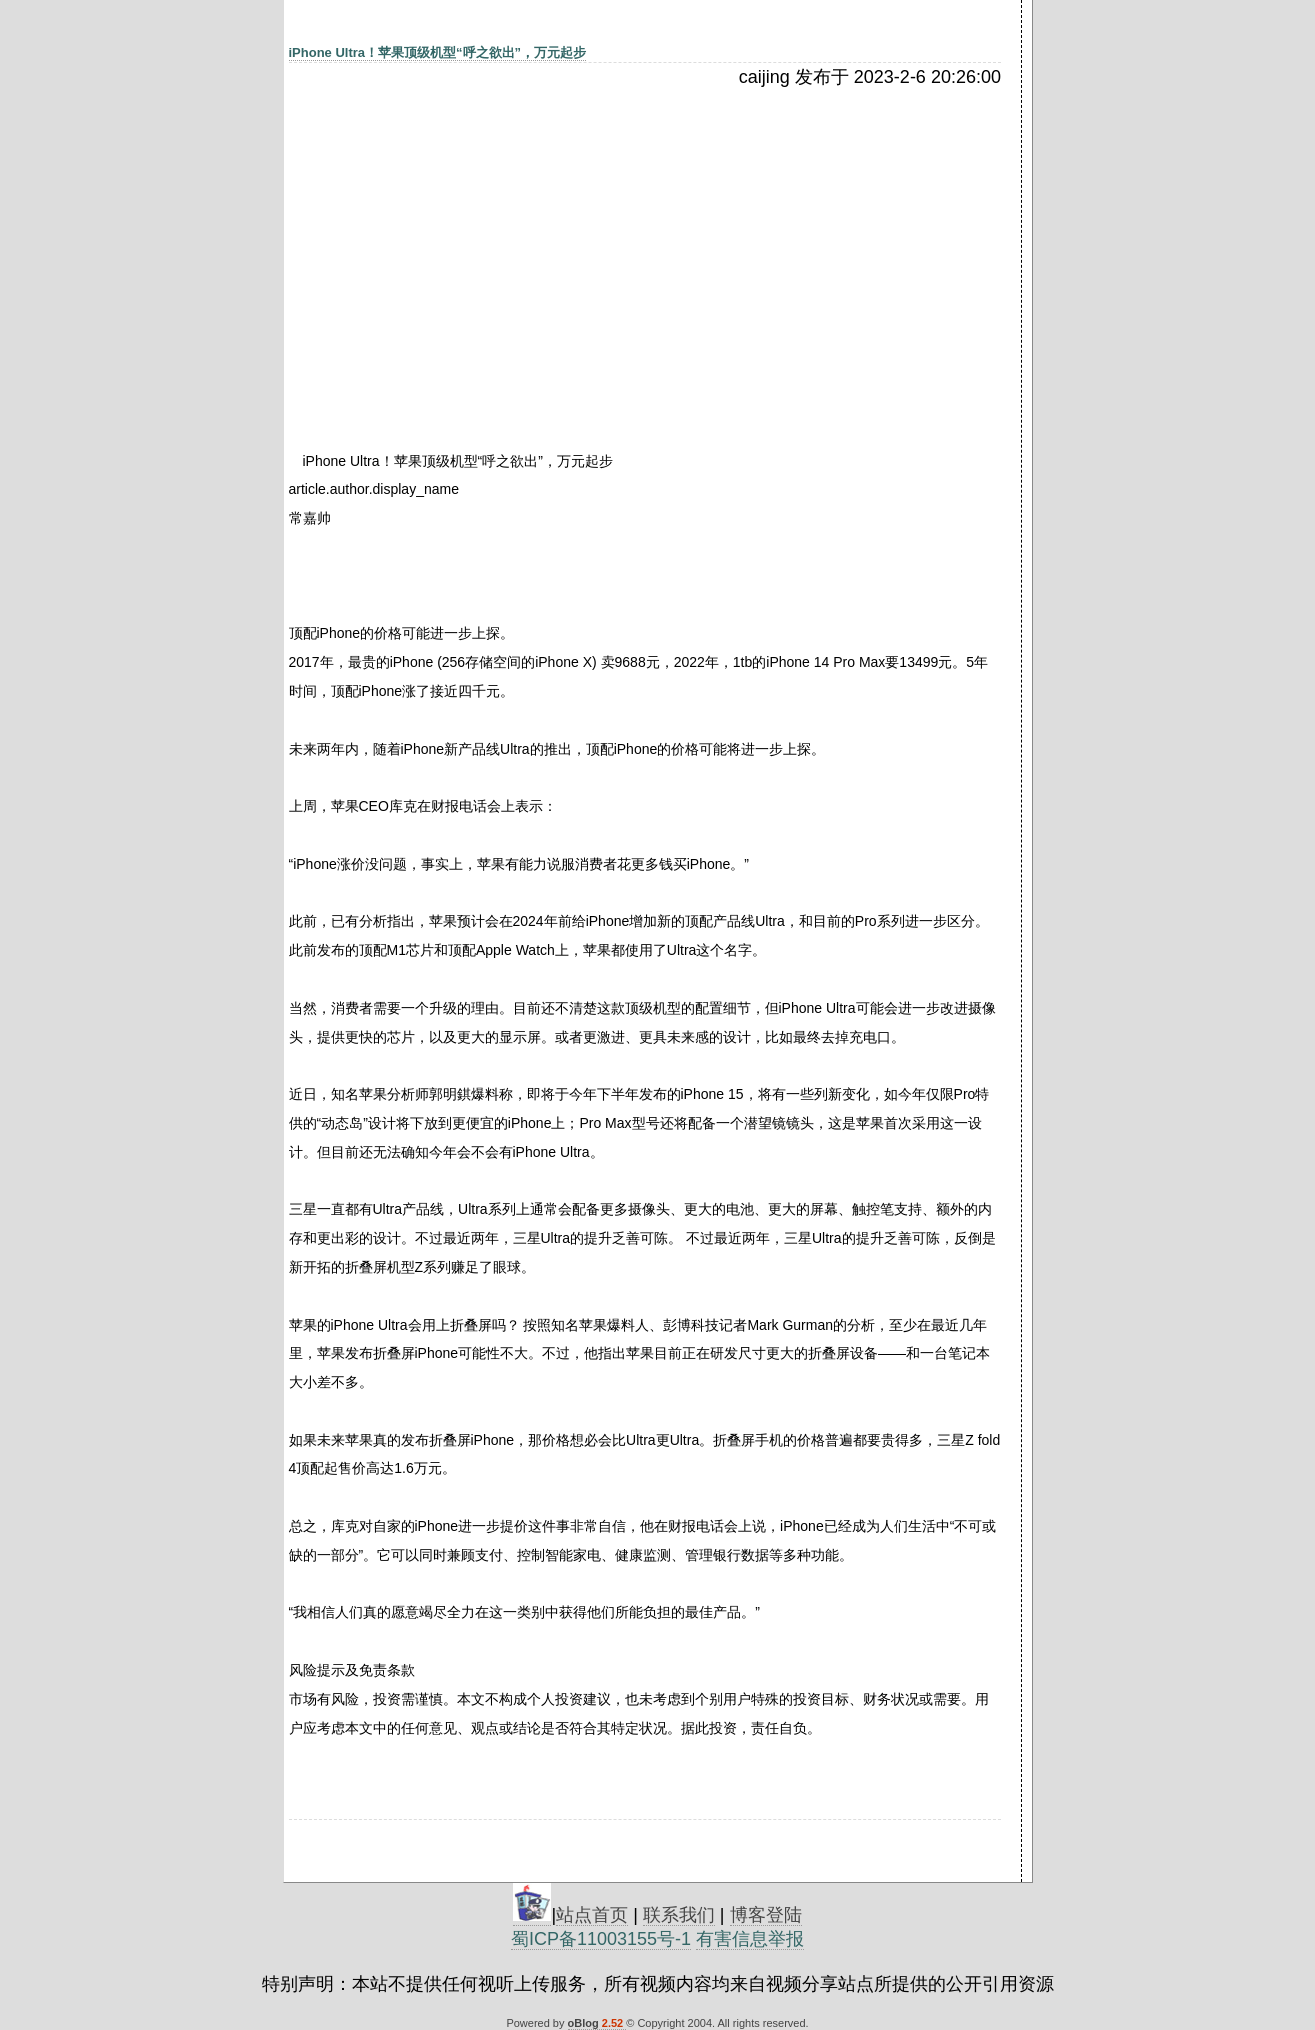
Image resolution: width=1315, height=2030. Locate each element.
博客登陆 (766, 1915)
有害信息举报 (750, 1939)
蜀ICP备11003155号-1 (601, 1939)
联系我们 (679, 1915)
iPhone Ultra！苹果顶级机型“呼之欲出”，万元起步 (438, 52)
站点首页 (592, 1915)
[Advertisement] (462, 237)
